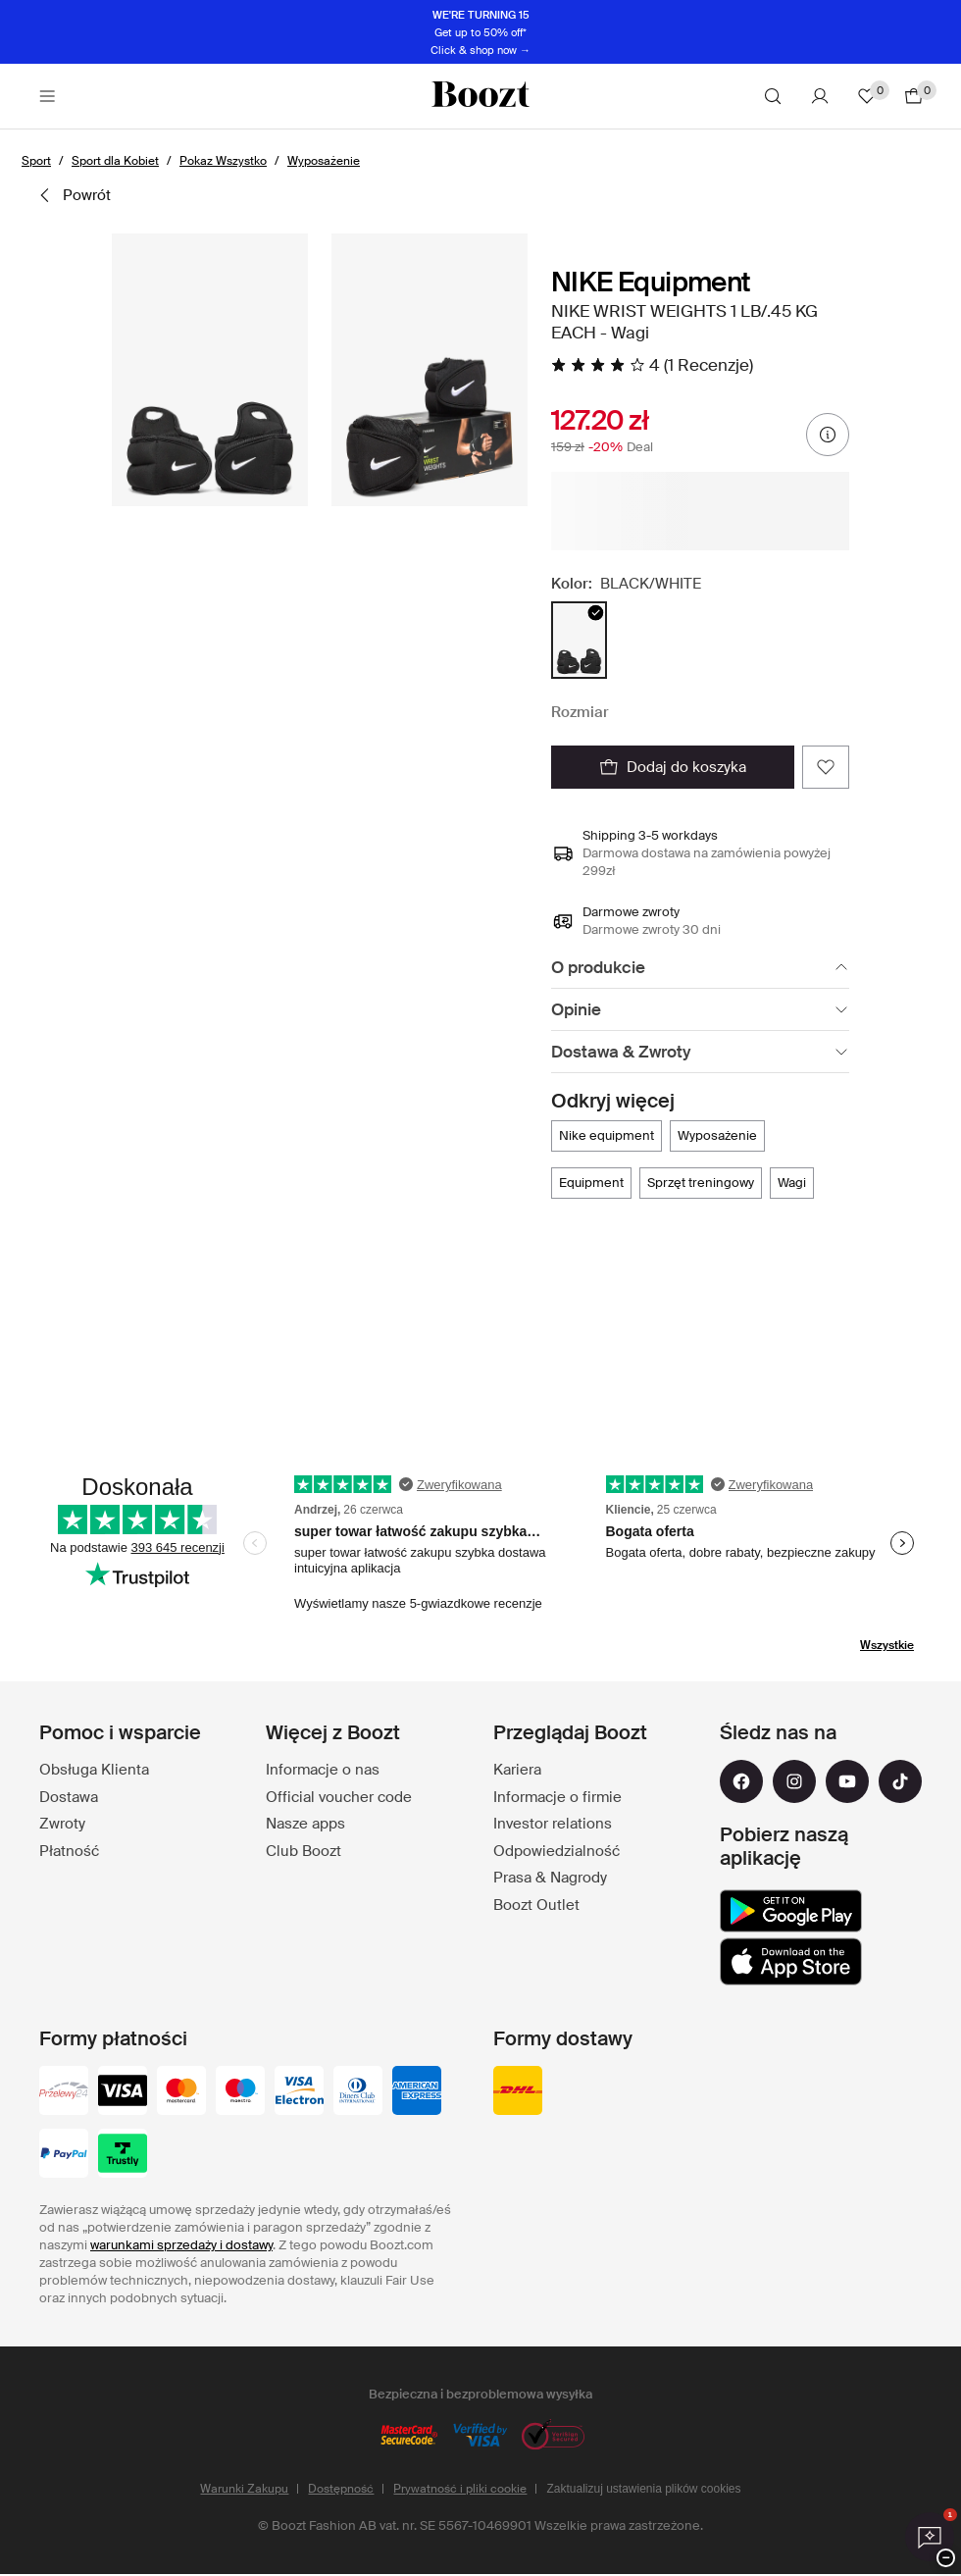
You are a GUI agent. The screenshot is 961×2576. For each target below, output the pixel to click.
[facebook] (741, 1781)
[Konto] (819, 96)
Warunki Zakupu (244, 2489)
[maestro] (240, 2092)
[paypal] (63, 2155)
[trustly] (122, 2155)
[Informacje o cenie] (827, 434)
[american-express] (416, 2092)
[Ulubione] (866, 96)
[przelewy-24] (63, 2092)
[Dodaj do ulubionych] (825, 767)
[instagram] (794, 1781)
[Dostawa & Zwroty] (700, 1052)
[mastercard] (181, 2092)
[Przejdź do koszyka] (913, 96)
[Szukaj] (772, 96)
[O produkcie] (700, 968)
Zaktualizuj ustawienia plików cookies (643, 2489)
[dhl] (517, 2092)
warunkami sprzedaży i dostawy (181, 2245)
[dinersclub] (357, 2092)
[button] (210, 369)
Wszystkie (887, 1645)
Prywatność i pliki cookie (460, 2489)
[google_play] (791, 1910)
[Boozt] (480, 96)
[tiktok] (900, 1781)
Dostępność (341, 2489)
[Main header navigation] (47, 96)
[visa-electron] (299, 2092)
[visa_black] (122, 2092)
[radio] (579, 640)
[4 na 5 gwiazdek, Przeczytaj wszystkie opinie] (652, 364)
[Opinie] (700, 1010)
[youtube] (847, 1781)
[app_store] (791, 1961)
